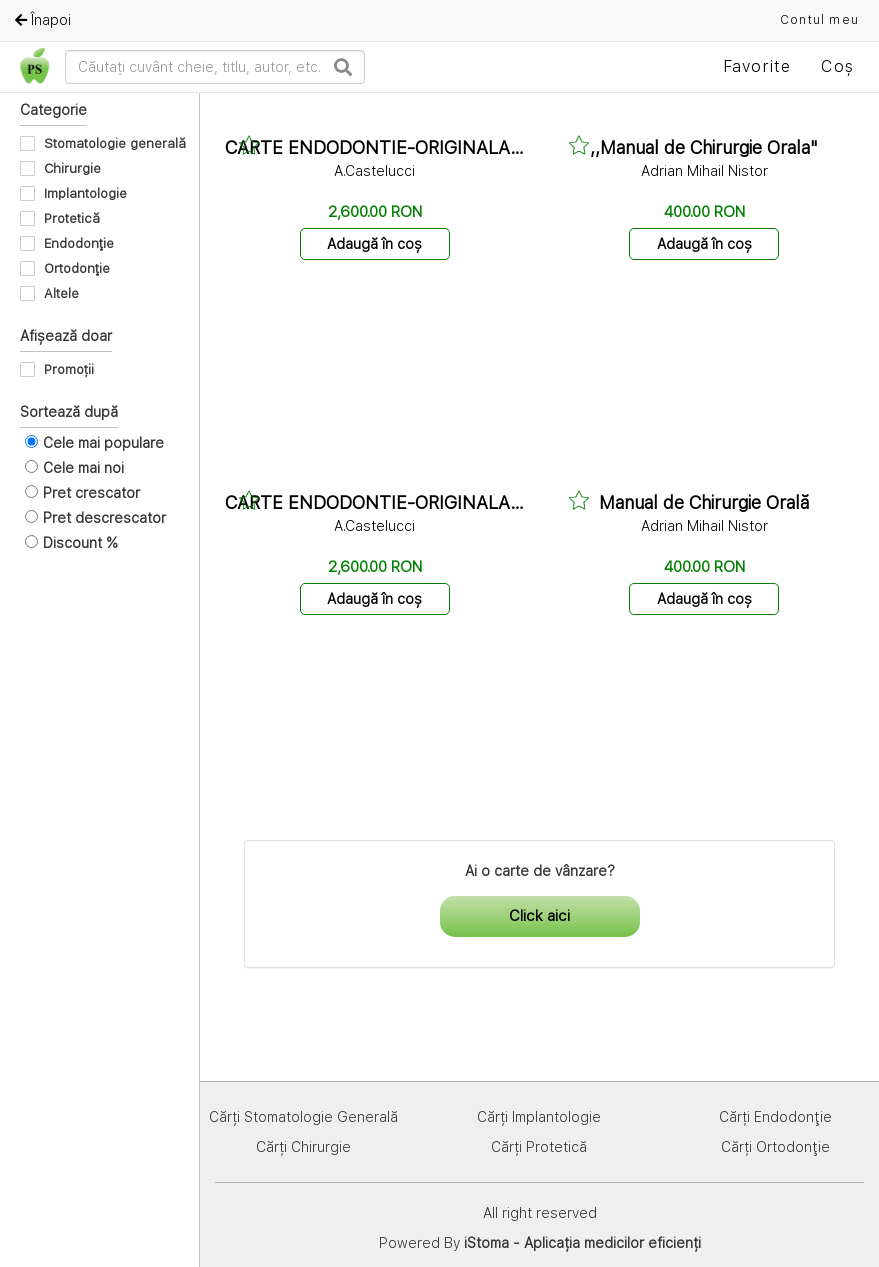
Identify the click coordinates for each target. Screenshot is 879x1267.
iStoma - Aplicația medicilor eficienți (582, 1243)
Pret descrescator (104, 518)
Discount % (80, 543)
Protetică (72, 218)
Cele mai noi (83, 468)
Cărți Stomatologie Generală (303, 1117)
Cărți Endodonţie (775, 1117)
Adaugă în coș (374, 244)
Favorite (757, 66)
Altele (61, 293)
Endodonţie (79, 243)
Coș (837, 66)
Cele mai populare (103, 443)
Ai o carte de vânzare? (540, 871)
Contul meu (819, 20)
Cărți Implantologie (539, 1117)
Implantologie (85, 193)
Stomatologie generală (115, 143)
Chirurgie (72, 168)
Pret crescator (91, 493)
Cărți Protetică (539, 1147)
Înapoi (43, 20)
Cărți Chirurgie (303, 1147)
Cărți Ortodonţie (775, 1147)
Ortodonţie (77, 268)
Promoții (69, 369)
